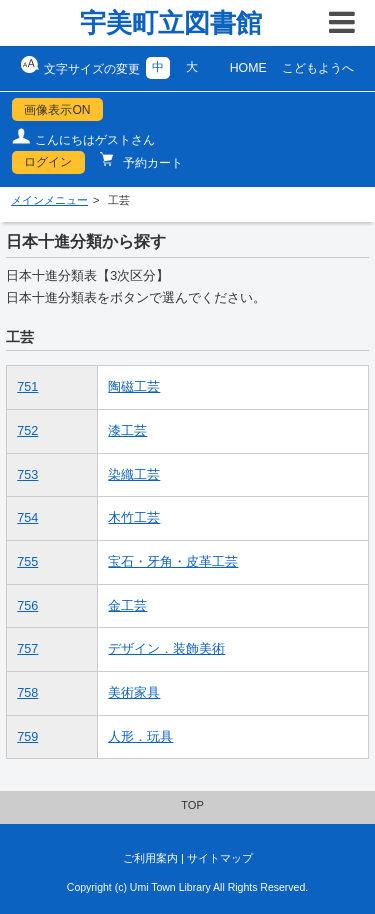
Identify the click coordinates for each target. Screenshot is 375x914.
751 (27, 387)
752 (27, 431)
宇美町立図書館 (171, 23)
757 (27, 649)
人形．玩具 (140, 737)
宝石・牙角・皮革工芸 (173, 562)
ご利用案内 (150, 858)
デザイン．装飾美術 (166, 649)
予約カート (151, 163)
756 (27, 606)
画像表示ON (57, 110)
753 (27, 475)
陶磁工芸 (134, 387)
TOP (192, 805)
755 (27, 562)
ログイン (48, 162)
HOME (248, 68)
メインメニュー (49, 200)
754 (27, 518)
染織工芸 (134, 475)
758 (27, 693)
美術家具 (134, 693)
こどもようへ (318, 68)
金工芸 (127, 606)
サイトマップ (220, 858)
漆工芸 (127, 431)
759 (27, 737)
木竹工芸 (134, 518)
